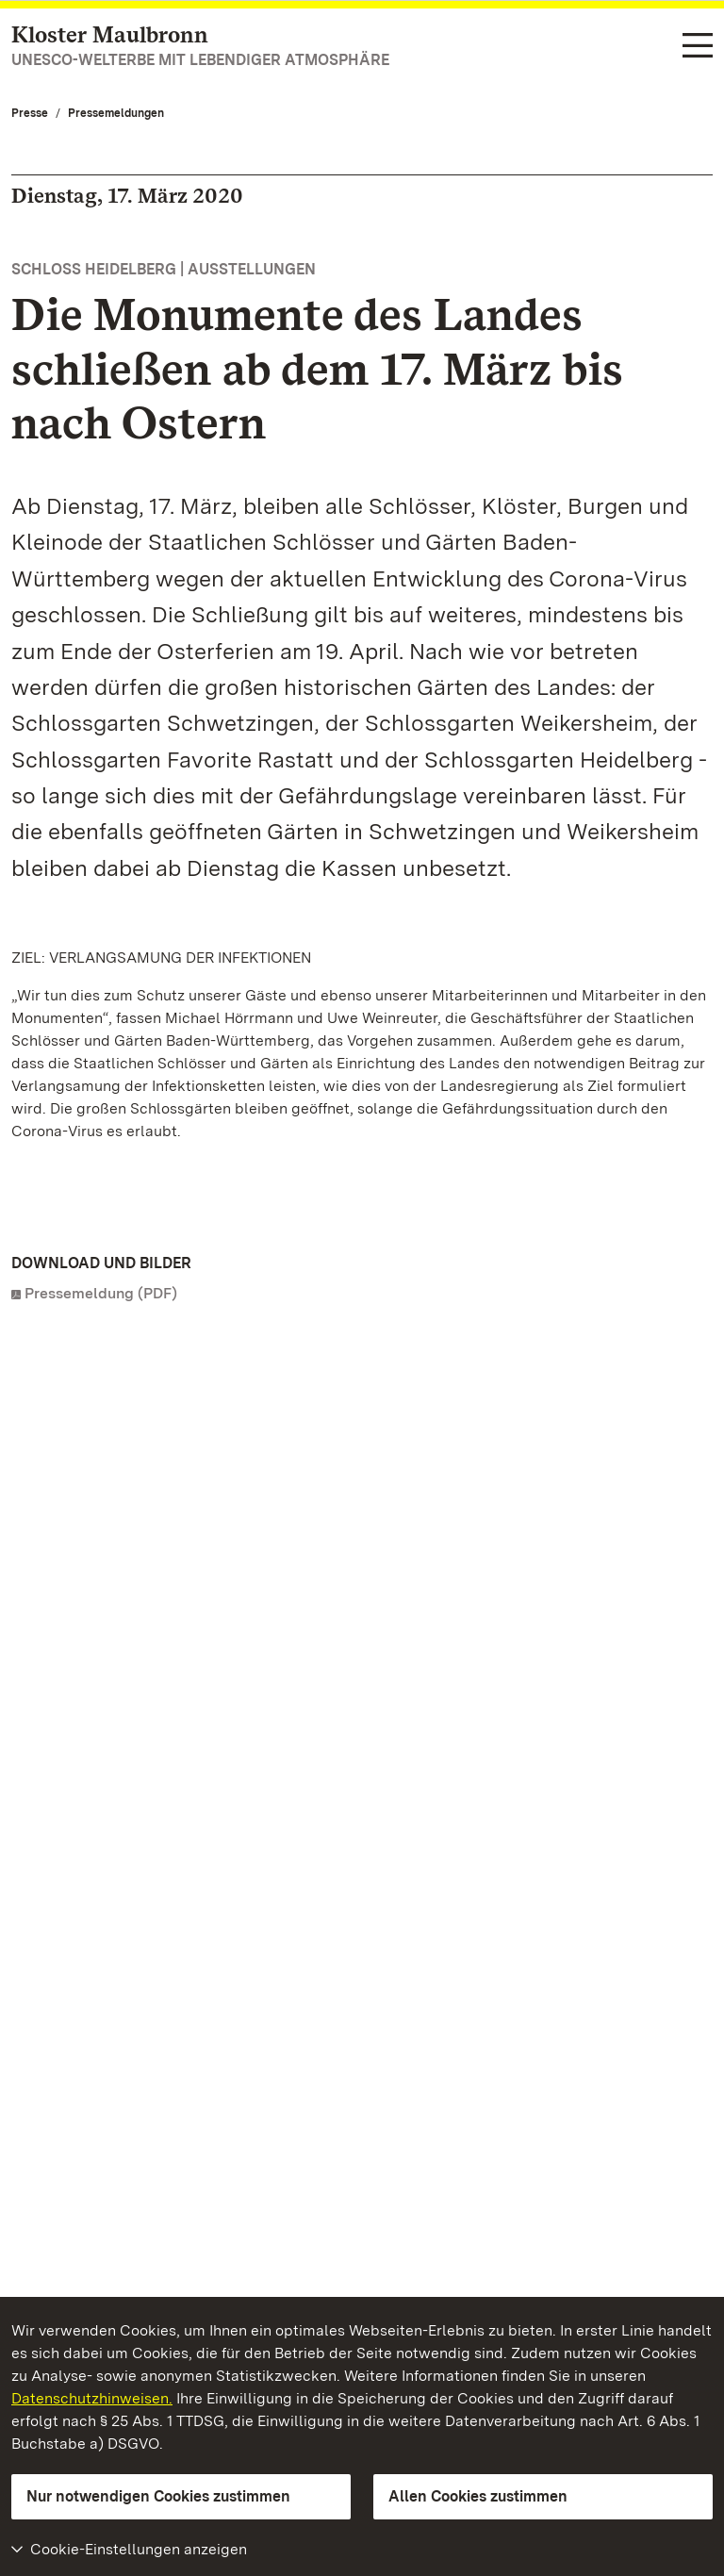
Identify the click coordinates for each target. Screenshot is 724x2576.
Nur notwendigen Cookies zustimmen (158, 2496)
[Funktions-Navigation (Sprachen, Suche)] (698, 47)
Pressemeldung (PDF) (101, 1293)
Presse (29, 113)
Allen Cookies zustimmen (478, 2496)
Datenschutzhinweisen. (92, 2398)
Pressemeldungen (116, 113)
